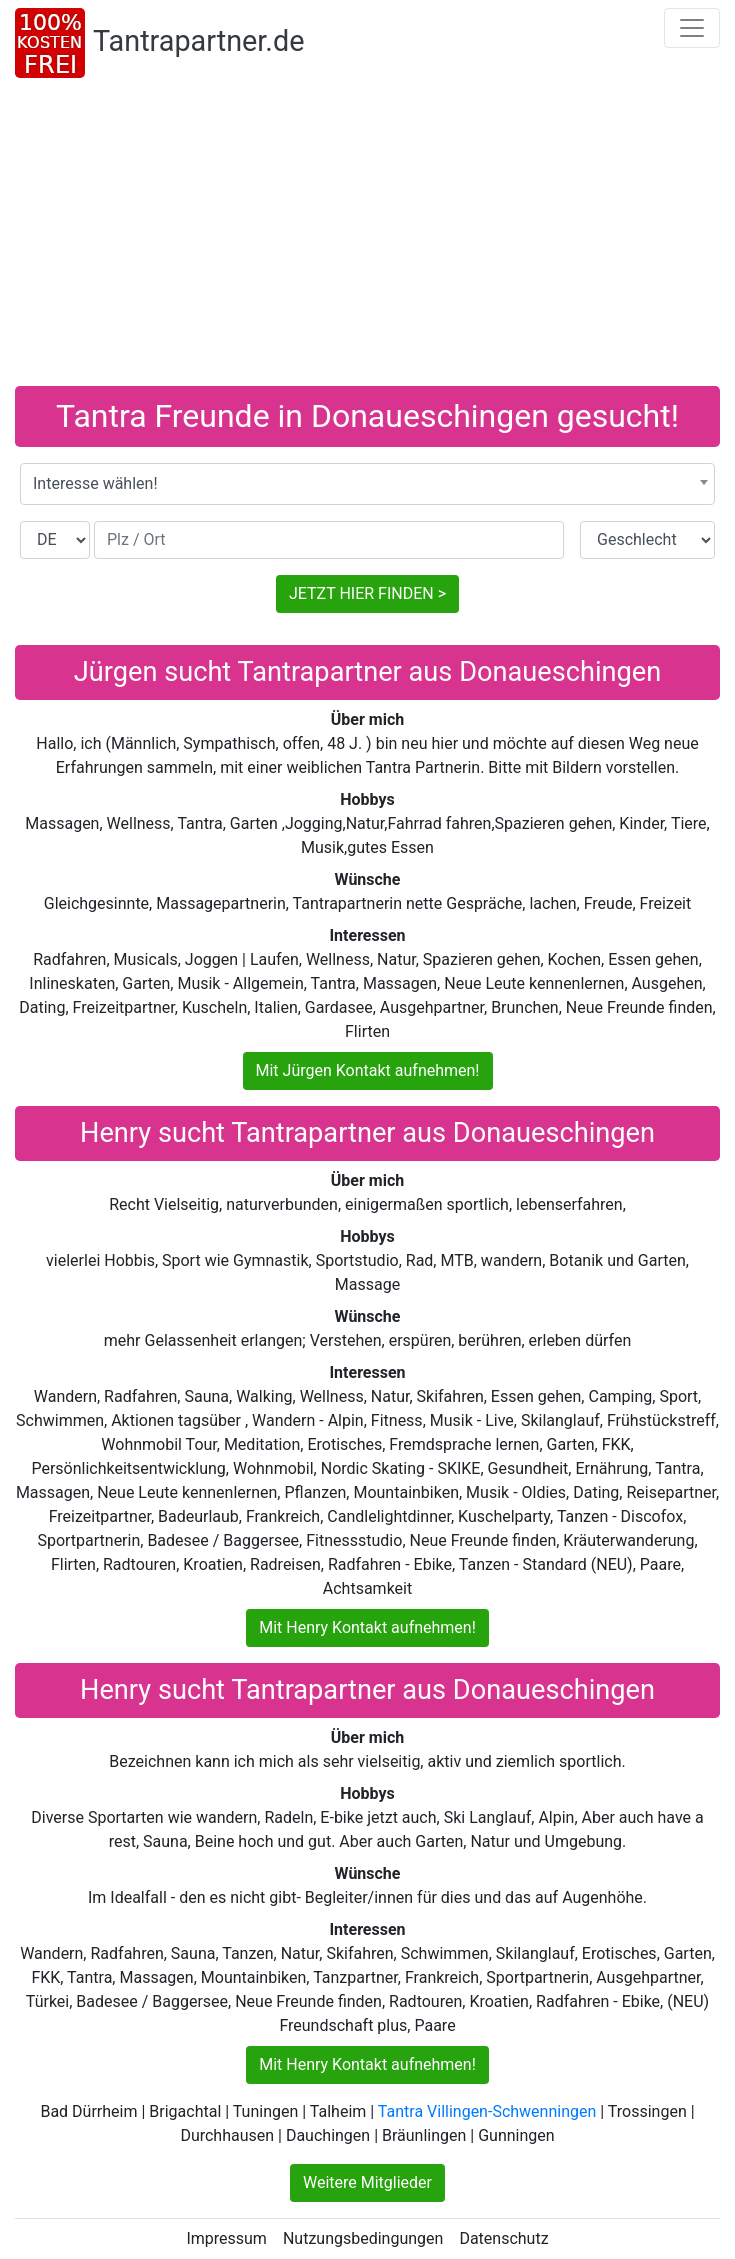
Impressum (226, 2238)
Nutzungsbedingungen (363, 2238)
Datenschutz (503, 2238)
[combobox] (367, 484)
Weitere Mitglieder (367, 2182)
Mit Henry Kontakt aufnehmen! (367, 1627)
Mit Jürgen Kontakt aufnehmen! (368, 1070)
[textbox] (367, 484)
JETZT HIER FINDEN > (367, 593)
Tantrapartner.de (198, 41)
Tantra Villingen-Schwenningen (487, 2111)
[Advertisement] (367, 236)
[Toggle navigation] (692, 28)
